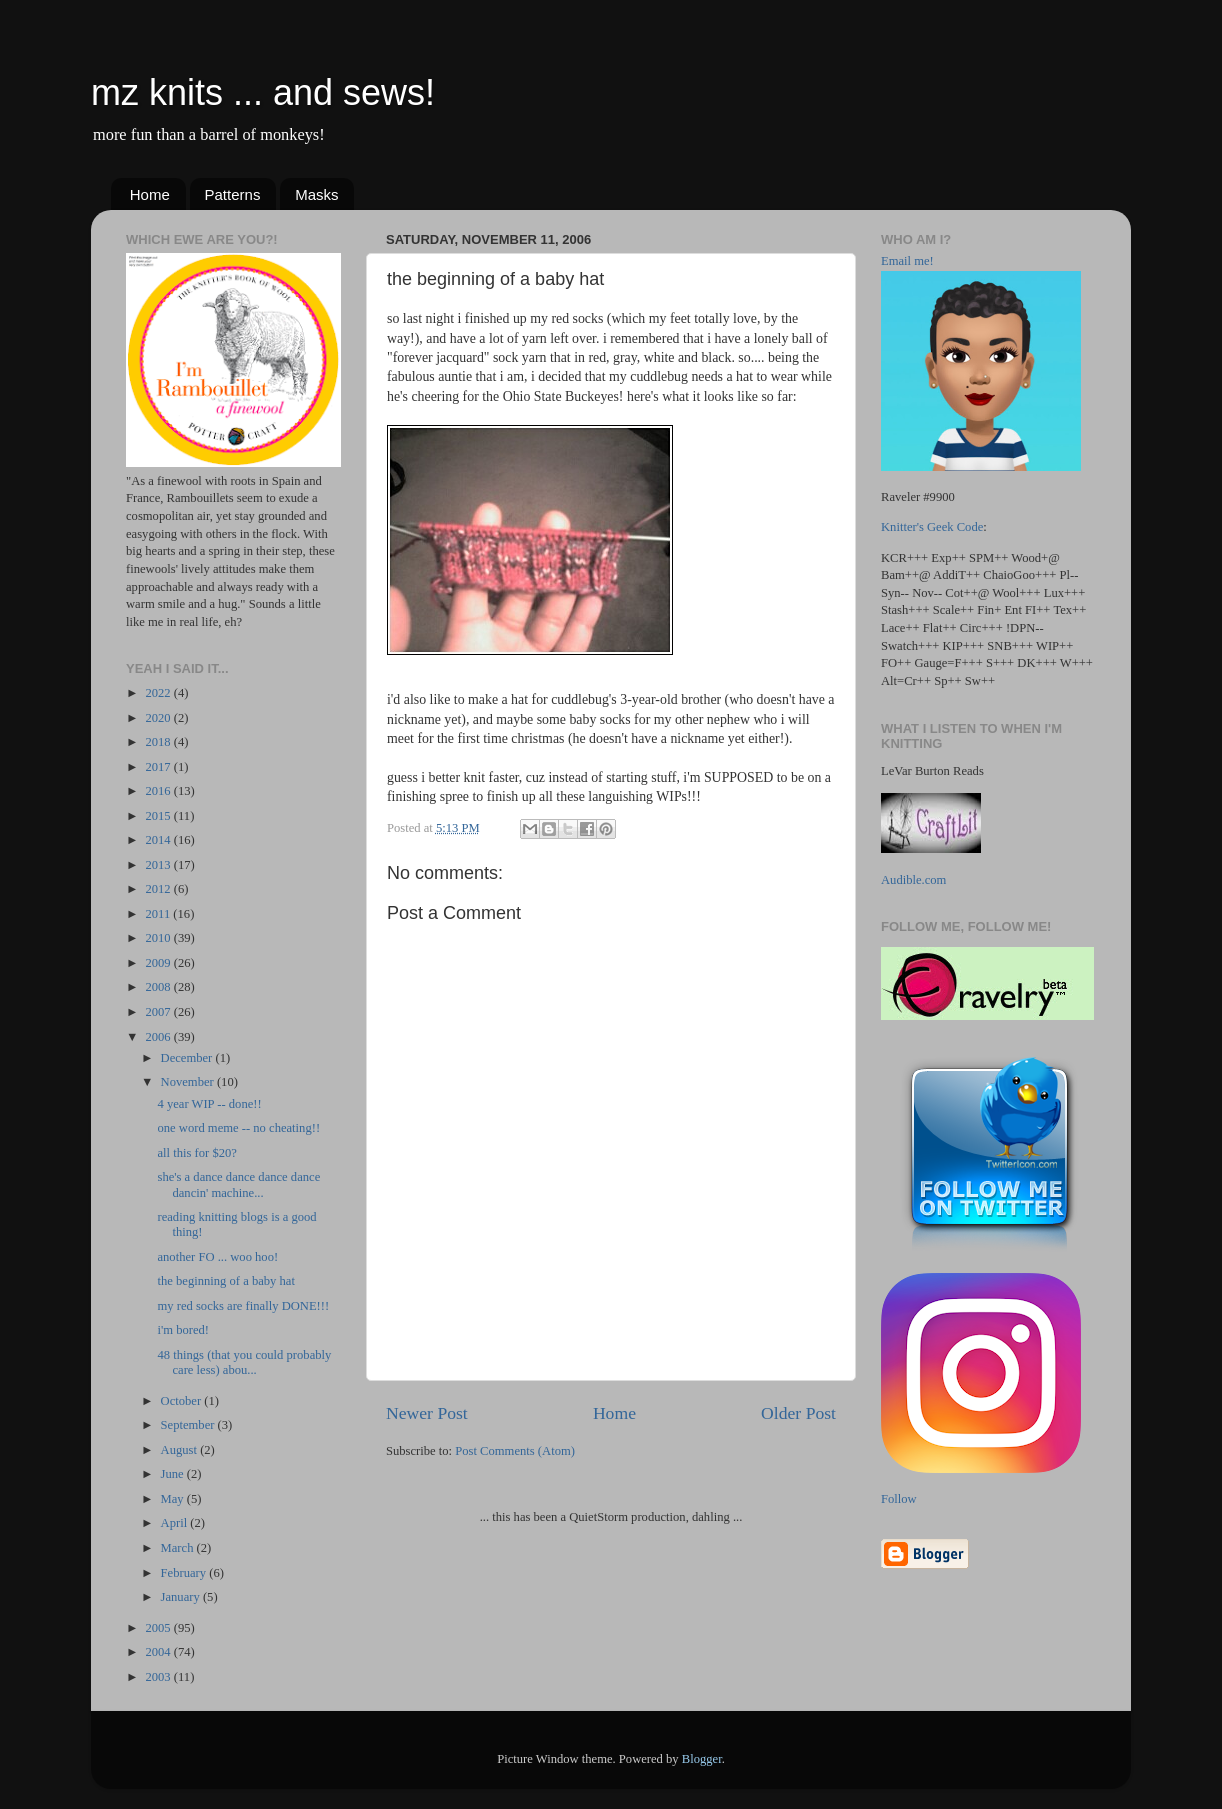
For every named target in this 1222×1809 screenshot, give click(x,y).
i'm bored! (183, 1330)
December (188, 1058)
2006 (159, 1037)
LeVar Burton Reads (932, 771)
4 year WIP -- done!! (209, 1104)
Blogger (702, 1759)
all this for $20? (196, 1153)
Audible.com (913, 880)
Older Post (798, 1413)
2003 (159, 1677)
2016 (159, 791)
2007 (159, 1012)
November (189, 1082)
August (181, 1450)
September (189, 1425)
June (174, 1474)
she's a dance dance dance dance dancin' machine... (238, 1184)
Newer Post (427, 1413)
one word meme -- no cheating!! (238, 1128)
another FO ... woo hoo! (217, 1257)
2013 (159, 865)
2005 (159, 1628)
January (182, 1597)
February (185, 1573)
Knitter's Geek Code (932, 527)
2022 (159, 693)
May (174, 1499)
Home (150, 194)
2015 (159, 816)
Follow (899, 1499)
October (183, 1401)
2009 (159, 963)
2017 (159, 767)
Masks (316, 194)
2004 (159, 1652)
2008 (159, 987)
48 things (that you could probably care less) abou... (244, 1362)
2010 (159, 938)
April (176, 1523)
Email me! (907, 261)
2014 (159, 840)
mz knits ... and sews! (263, 92)
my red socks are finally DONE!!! (243, 1306)
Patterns (233, 194)
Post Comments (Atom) (515, 1451)
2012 (159, 889)
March (179, 1548)
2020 (159, 718)
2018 (159, 742)
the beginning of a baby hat (225, 1281)
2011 (159, 914)
